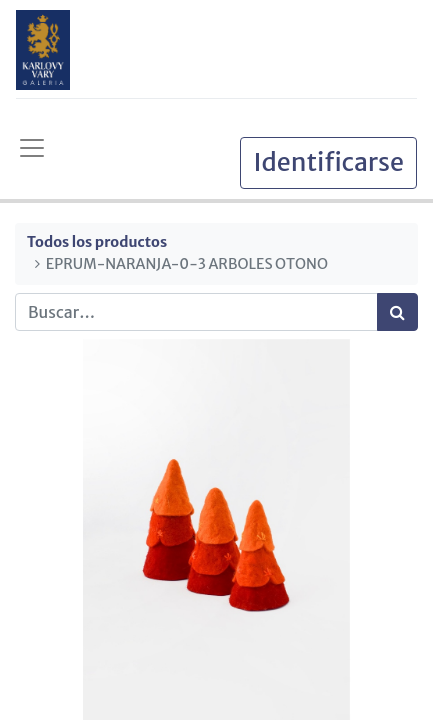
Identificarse (328, 162)
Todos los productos (97, 242)
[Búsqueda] (397, 312)
